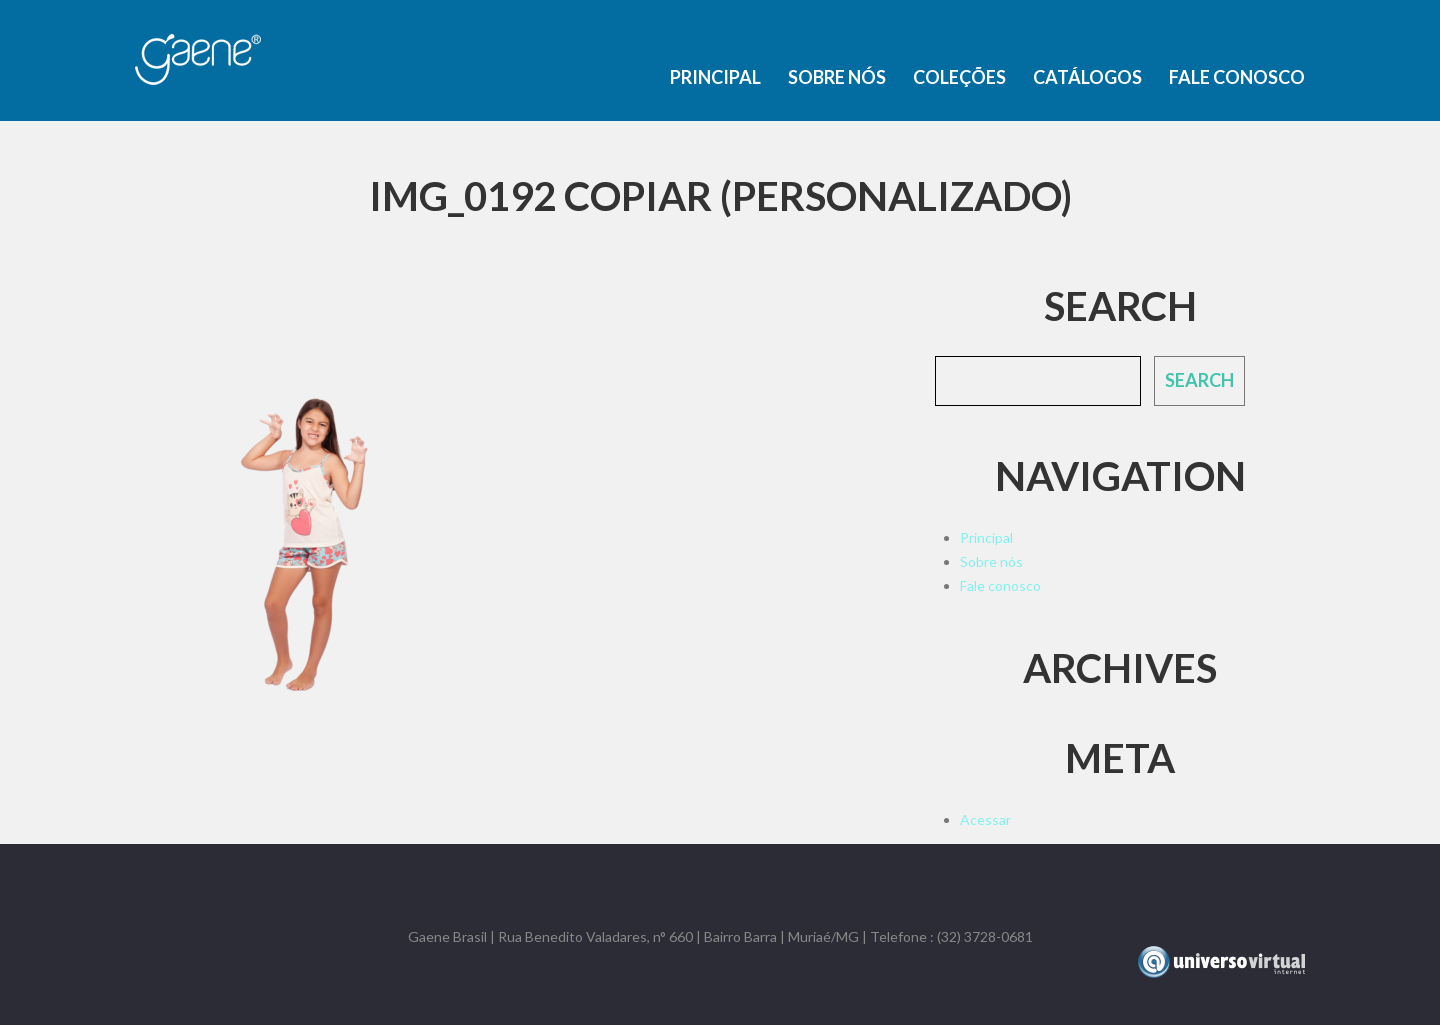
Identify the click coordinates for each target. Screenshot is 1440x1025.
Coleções (959, 77)
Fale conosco (1237, 77)
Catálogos (1087, 77)
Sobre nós (837, 77)
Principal (715, 77)
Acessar (985, 819)
